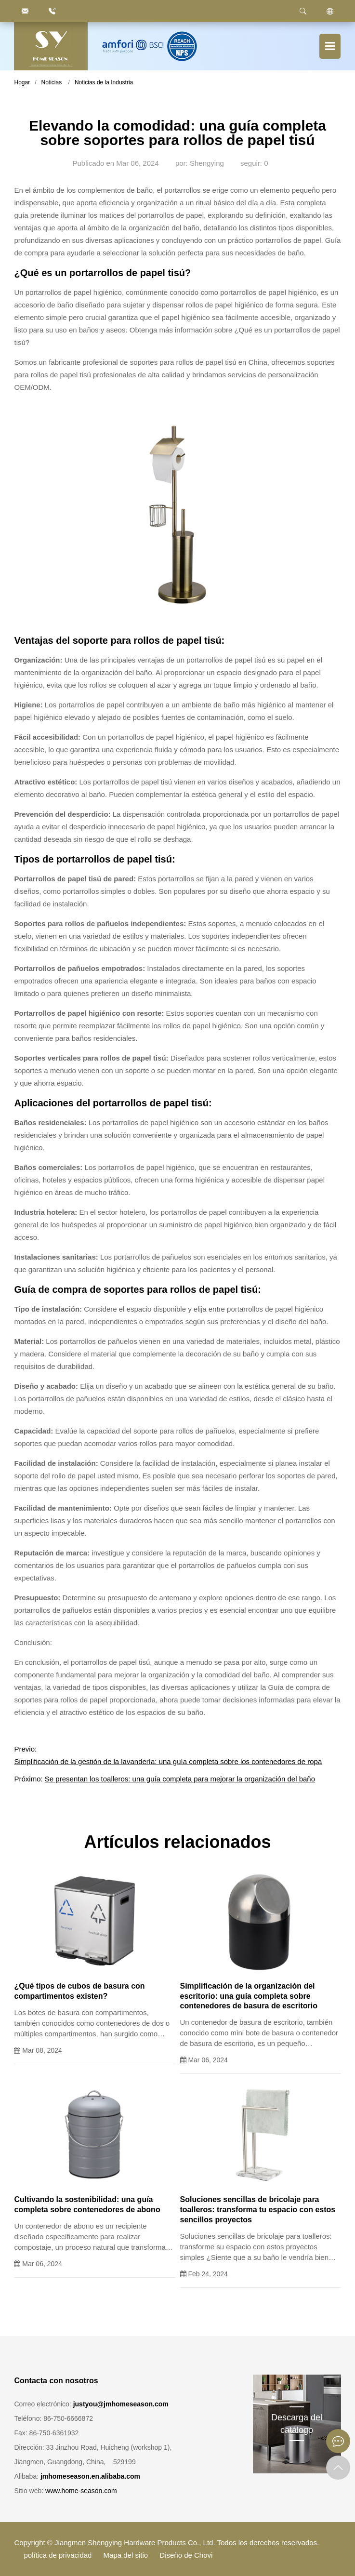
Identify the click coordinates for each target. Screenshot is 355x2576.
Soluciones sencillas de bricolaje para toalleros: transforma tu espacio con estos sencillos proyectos (258, 2209)
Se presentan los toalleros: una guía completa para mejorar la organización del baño (180, 1779)
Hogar (22, 82)
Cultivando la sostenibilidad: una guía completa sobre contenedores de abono (87, 2204)
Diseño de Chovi (185, 2555)
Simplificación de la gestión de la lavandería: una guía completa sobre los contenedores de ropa (168, 1761)
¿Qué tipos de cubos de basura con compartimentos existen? (79, 1991)
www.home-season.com (81, 2491)
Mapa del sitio (126, 2555)
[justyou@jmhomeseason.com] (25, 11)
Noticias (51, 82)
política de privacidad (58, 2555)
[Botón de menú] (330, 46)
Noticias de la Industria (104, 82)
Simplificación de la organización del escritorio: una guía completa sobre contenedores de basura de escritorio (248, 1996)
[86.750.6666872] (52, 11)
